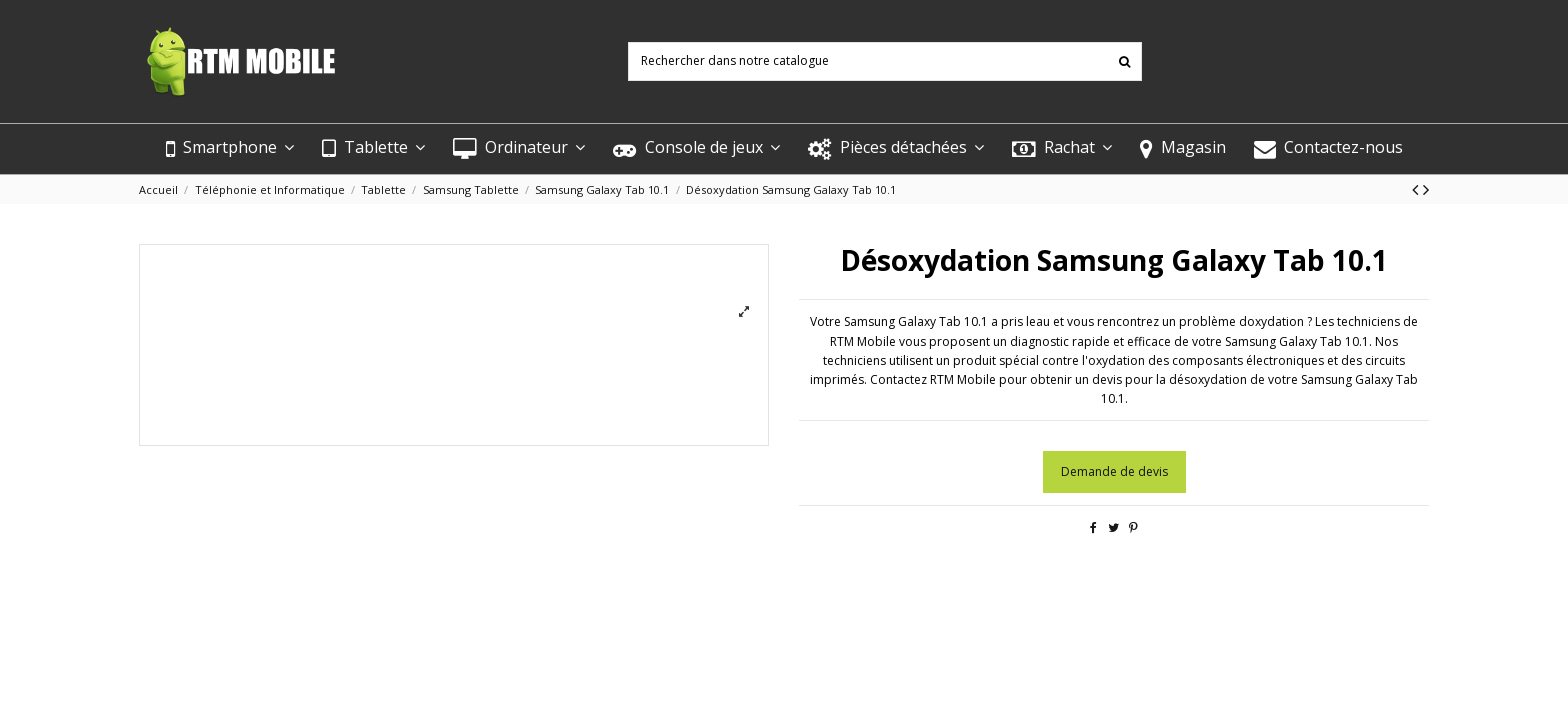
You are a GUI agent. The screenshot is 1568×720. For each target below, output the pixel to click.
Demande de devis (1114, 471)
